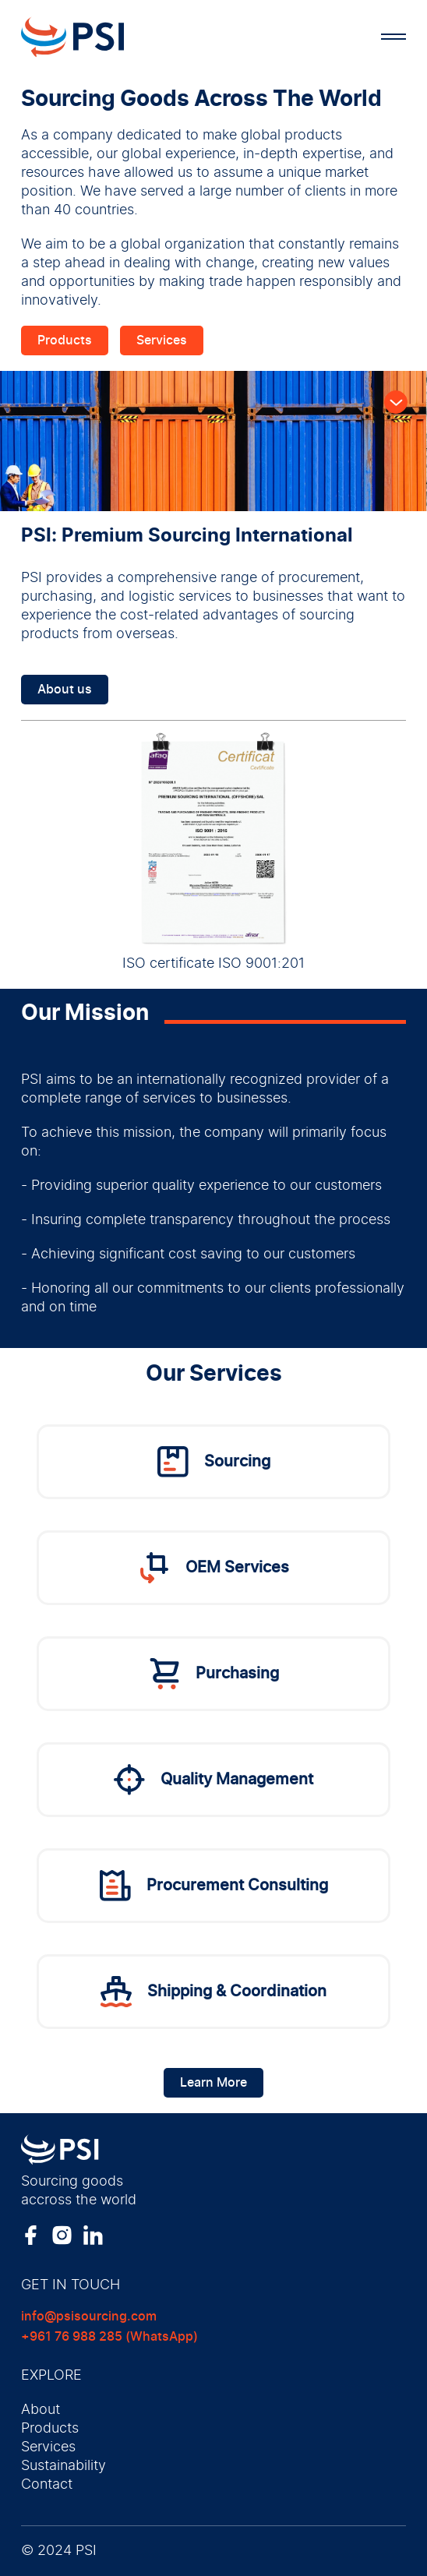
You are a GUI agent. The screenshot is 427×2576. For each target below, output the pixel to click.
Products (64, 340)
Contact (46, 2485)
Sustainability (63, 2466)
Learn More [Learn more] (213, 2083)
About (40, 2410)
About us (64, 689)
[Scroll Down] (396, 402)
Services (161, 340)
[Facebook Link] (31, 2235)
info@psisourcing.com (89, 2316)
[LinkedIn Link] (93, 2235)
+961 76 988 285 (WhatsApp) (109, 2337)
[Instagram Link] (62, 2235)
